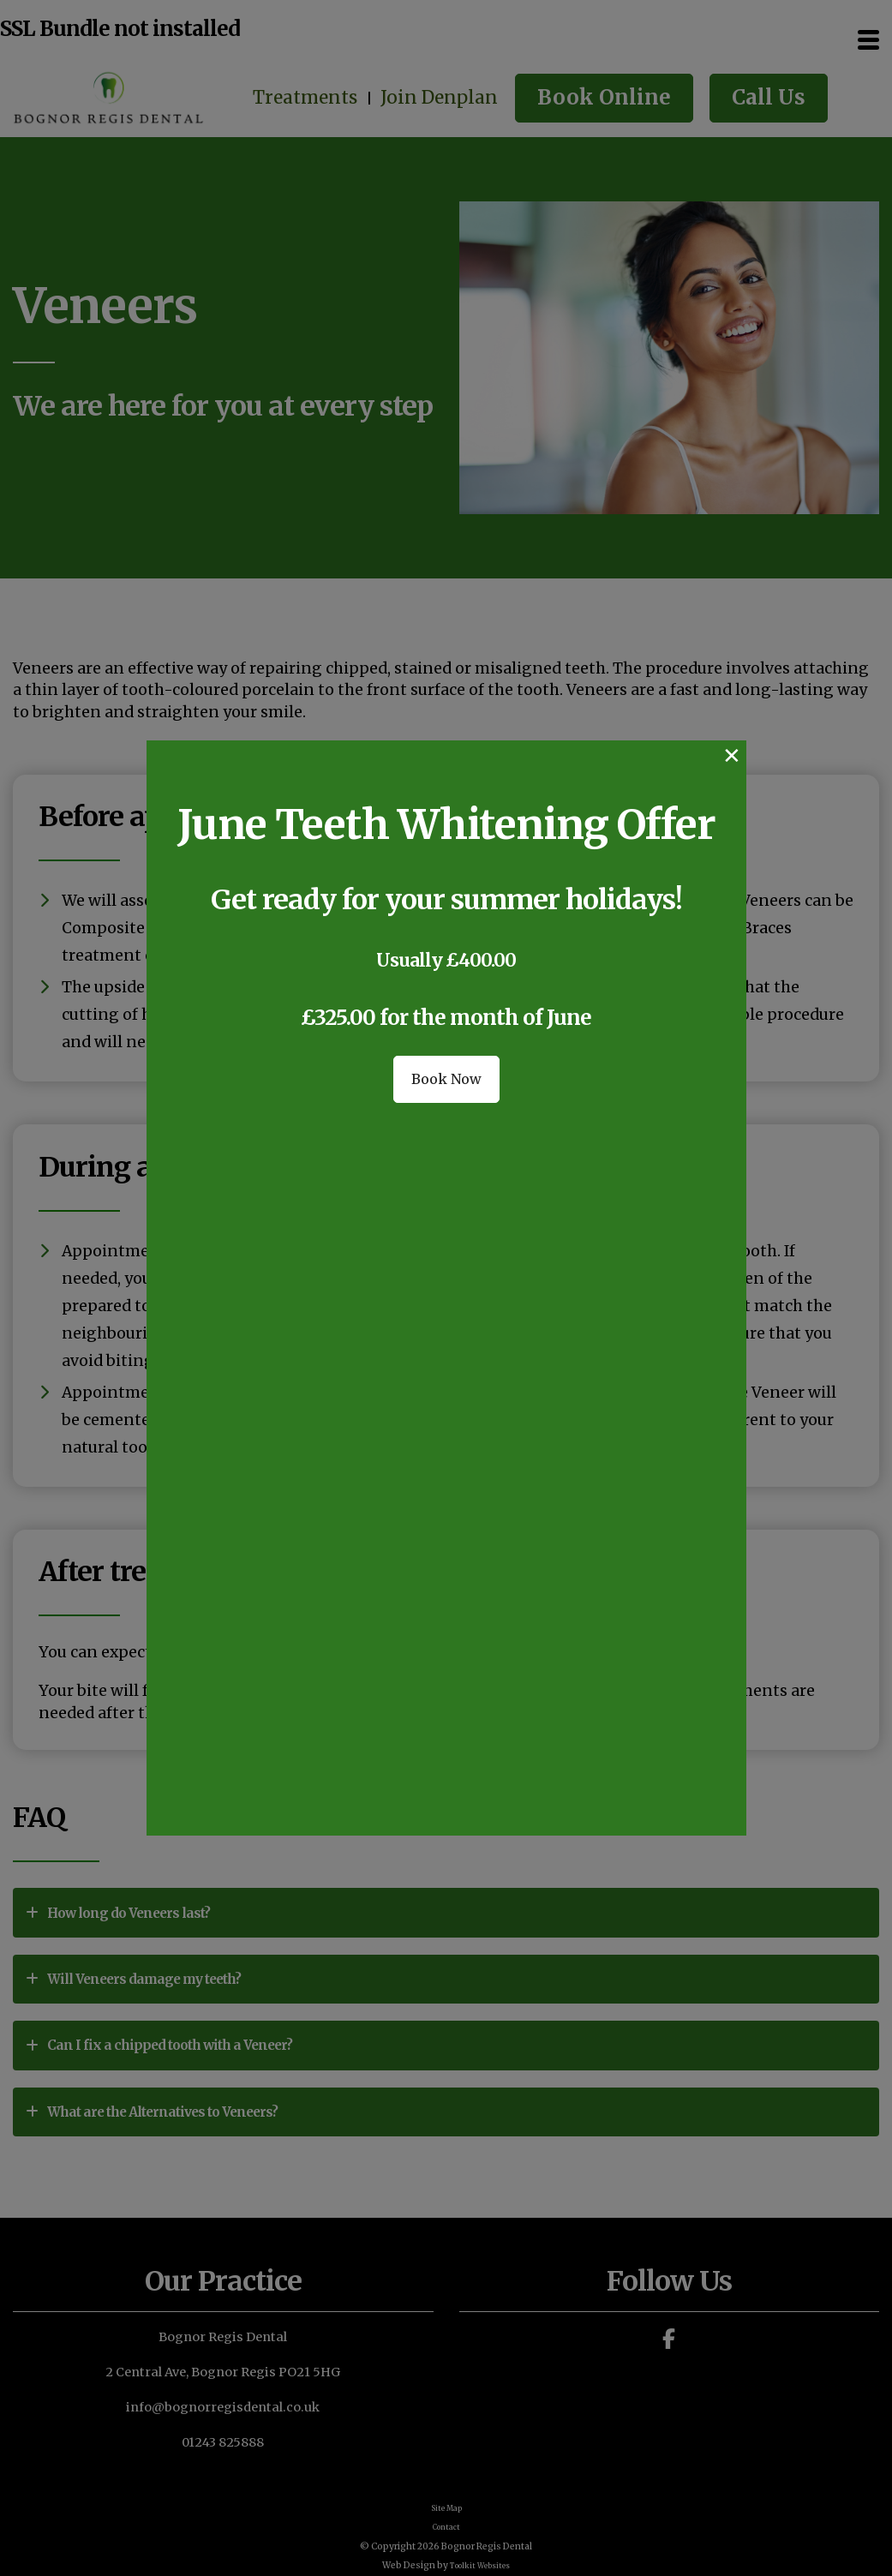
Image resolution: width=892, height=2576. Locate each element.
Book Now (446, 1162)
